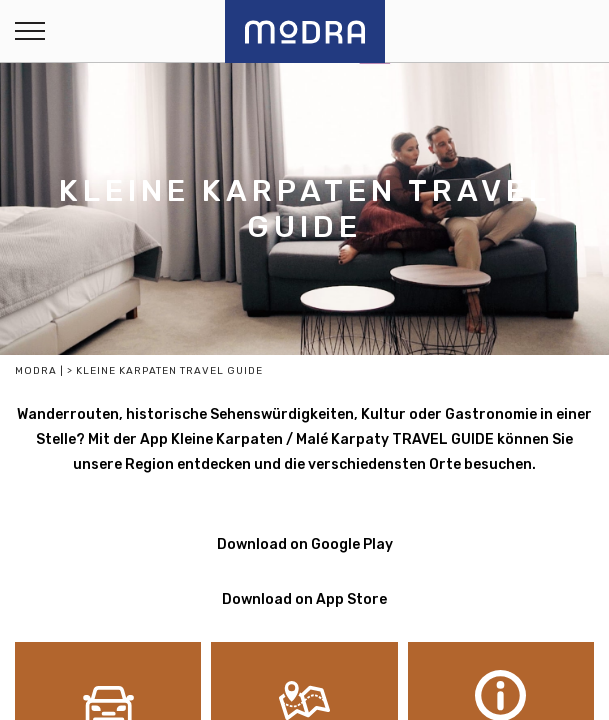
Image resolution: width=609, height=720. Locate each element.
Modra (36, 371)
